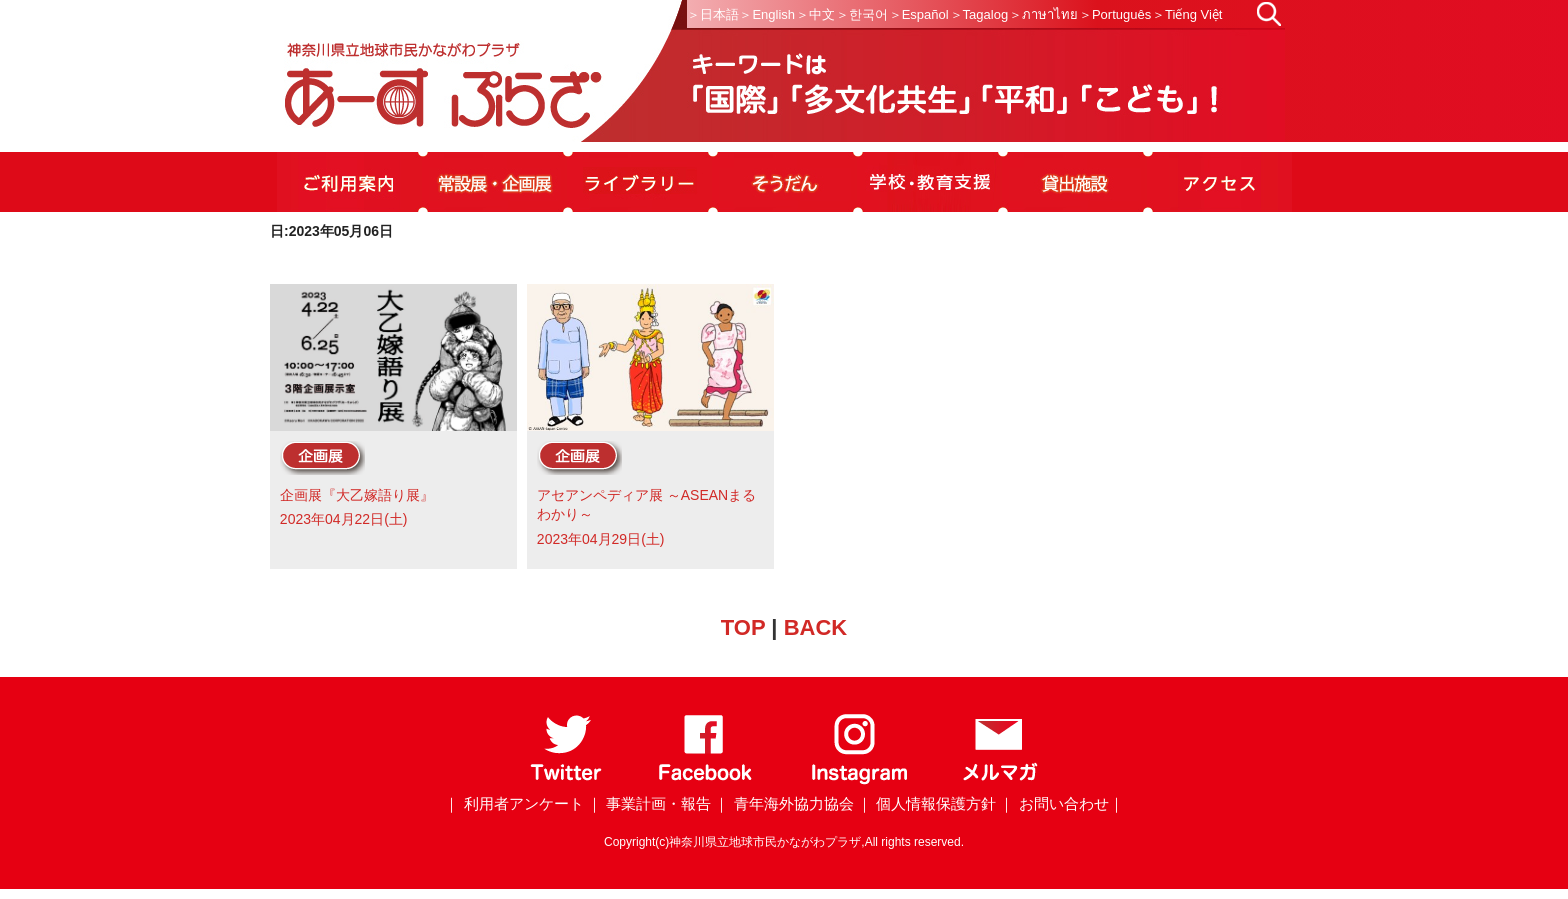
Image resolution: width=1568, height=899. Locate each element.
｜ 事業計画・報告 (649, 803)
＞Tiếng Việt (1187, 14)
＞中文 (815, 14)
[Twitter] (566, 780)
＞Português (1115, 14)
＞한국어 (862, 14)
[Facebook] (705, 780)
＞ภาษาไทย (1043, 14)
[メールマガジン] (1000, 780)
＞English (767, 14)
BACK (816, 627)
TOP (743, 627)
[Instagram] (858, 780)
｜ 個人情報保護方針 (926, 803)
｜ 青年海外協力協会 (783, 803)
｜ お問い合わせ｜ (1061, 803)
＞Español (919, 14)
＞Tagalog (979, 14)
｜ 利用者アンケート (513, 803)
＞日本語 (713, 14)
